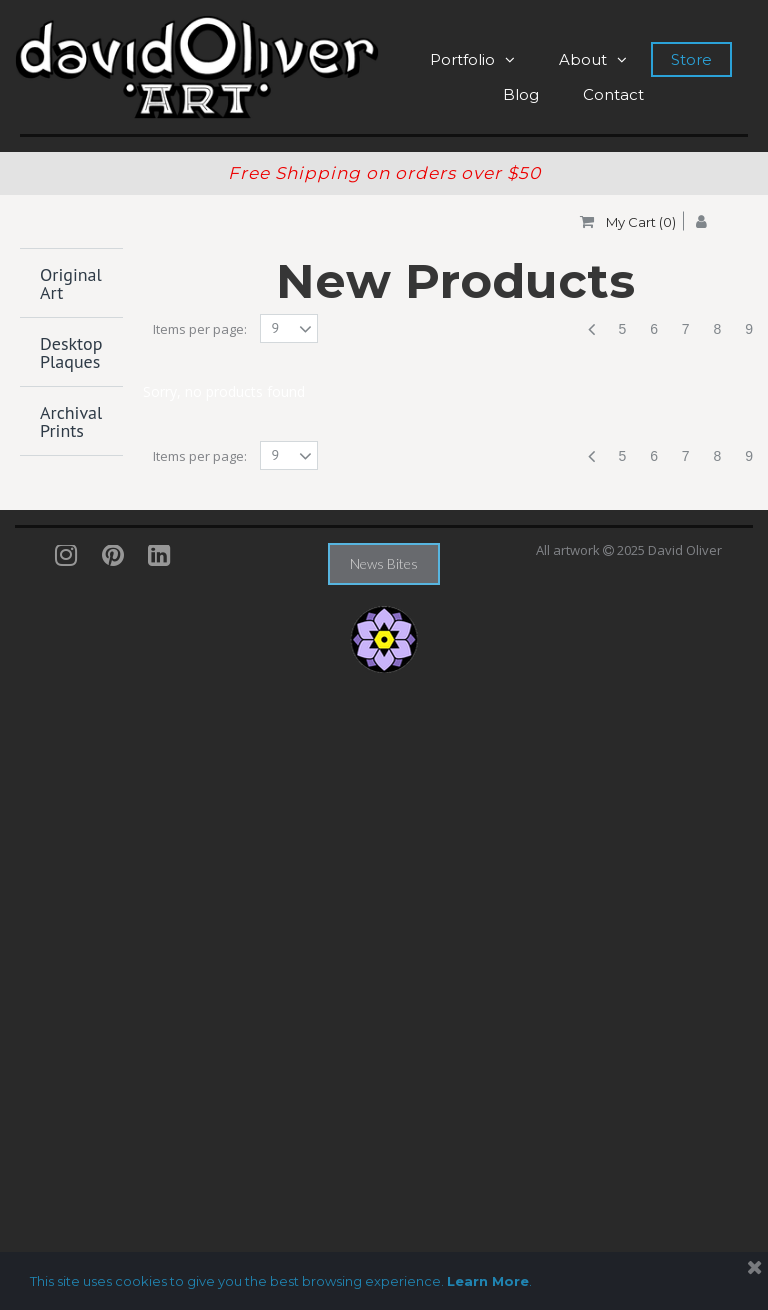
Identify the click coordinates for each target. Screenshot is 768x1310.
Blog (521, 94)
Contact (613, 94)
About (593, 59)
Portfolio (472, 59)
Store (691, 59)
